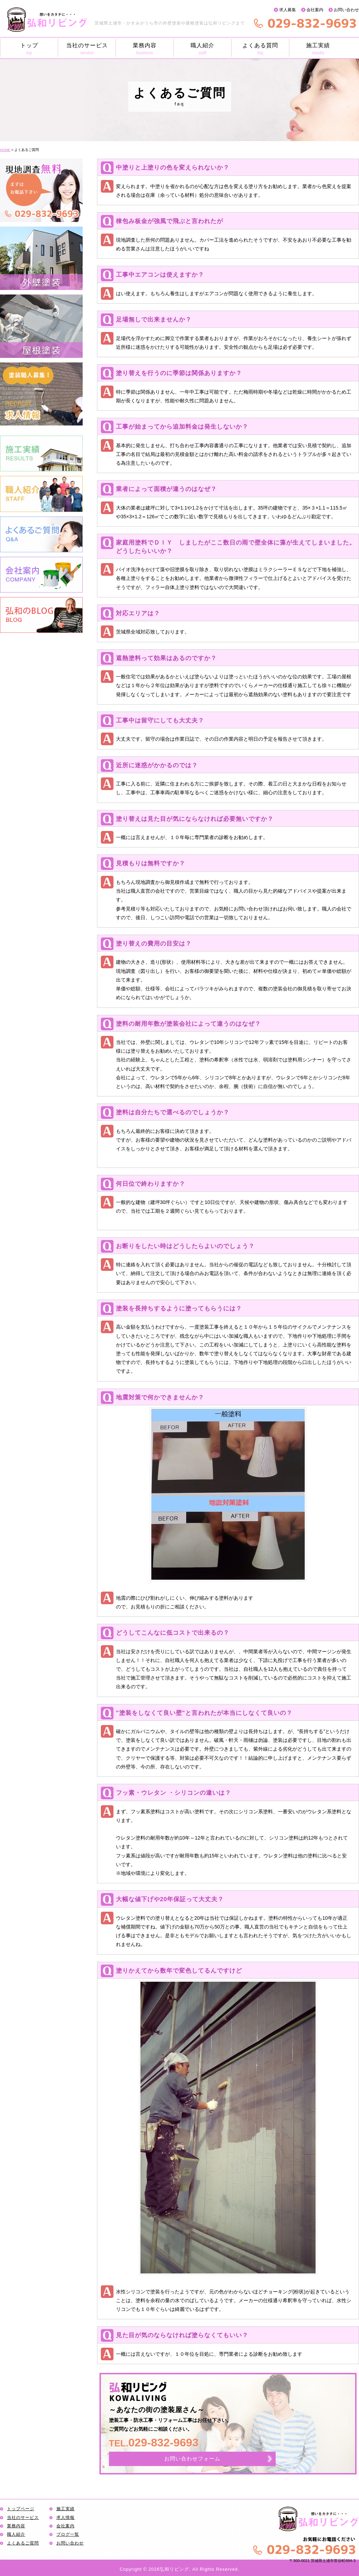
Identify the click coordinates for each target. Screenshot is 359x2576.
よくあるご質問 (23, 2543)
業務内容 (144, 48)
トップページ (20, 2508)
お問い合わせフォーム (192, 2458)
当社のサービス (87, 48)
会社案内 (314, 9)
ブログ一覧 (67, 2534)
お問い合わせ (346, 9)
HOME (5, 150)
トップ (29, 48)
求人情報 (65, 2517)
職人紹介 (202, 48)
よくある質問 (260, 48)
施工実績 (318, 48)
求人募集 (287, 9)
